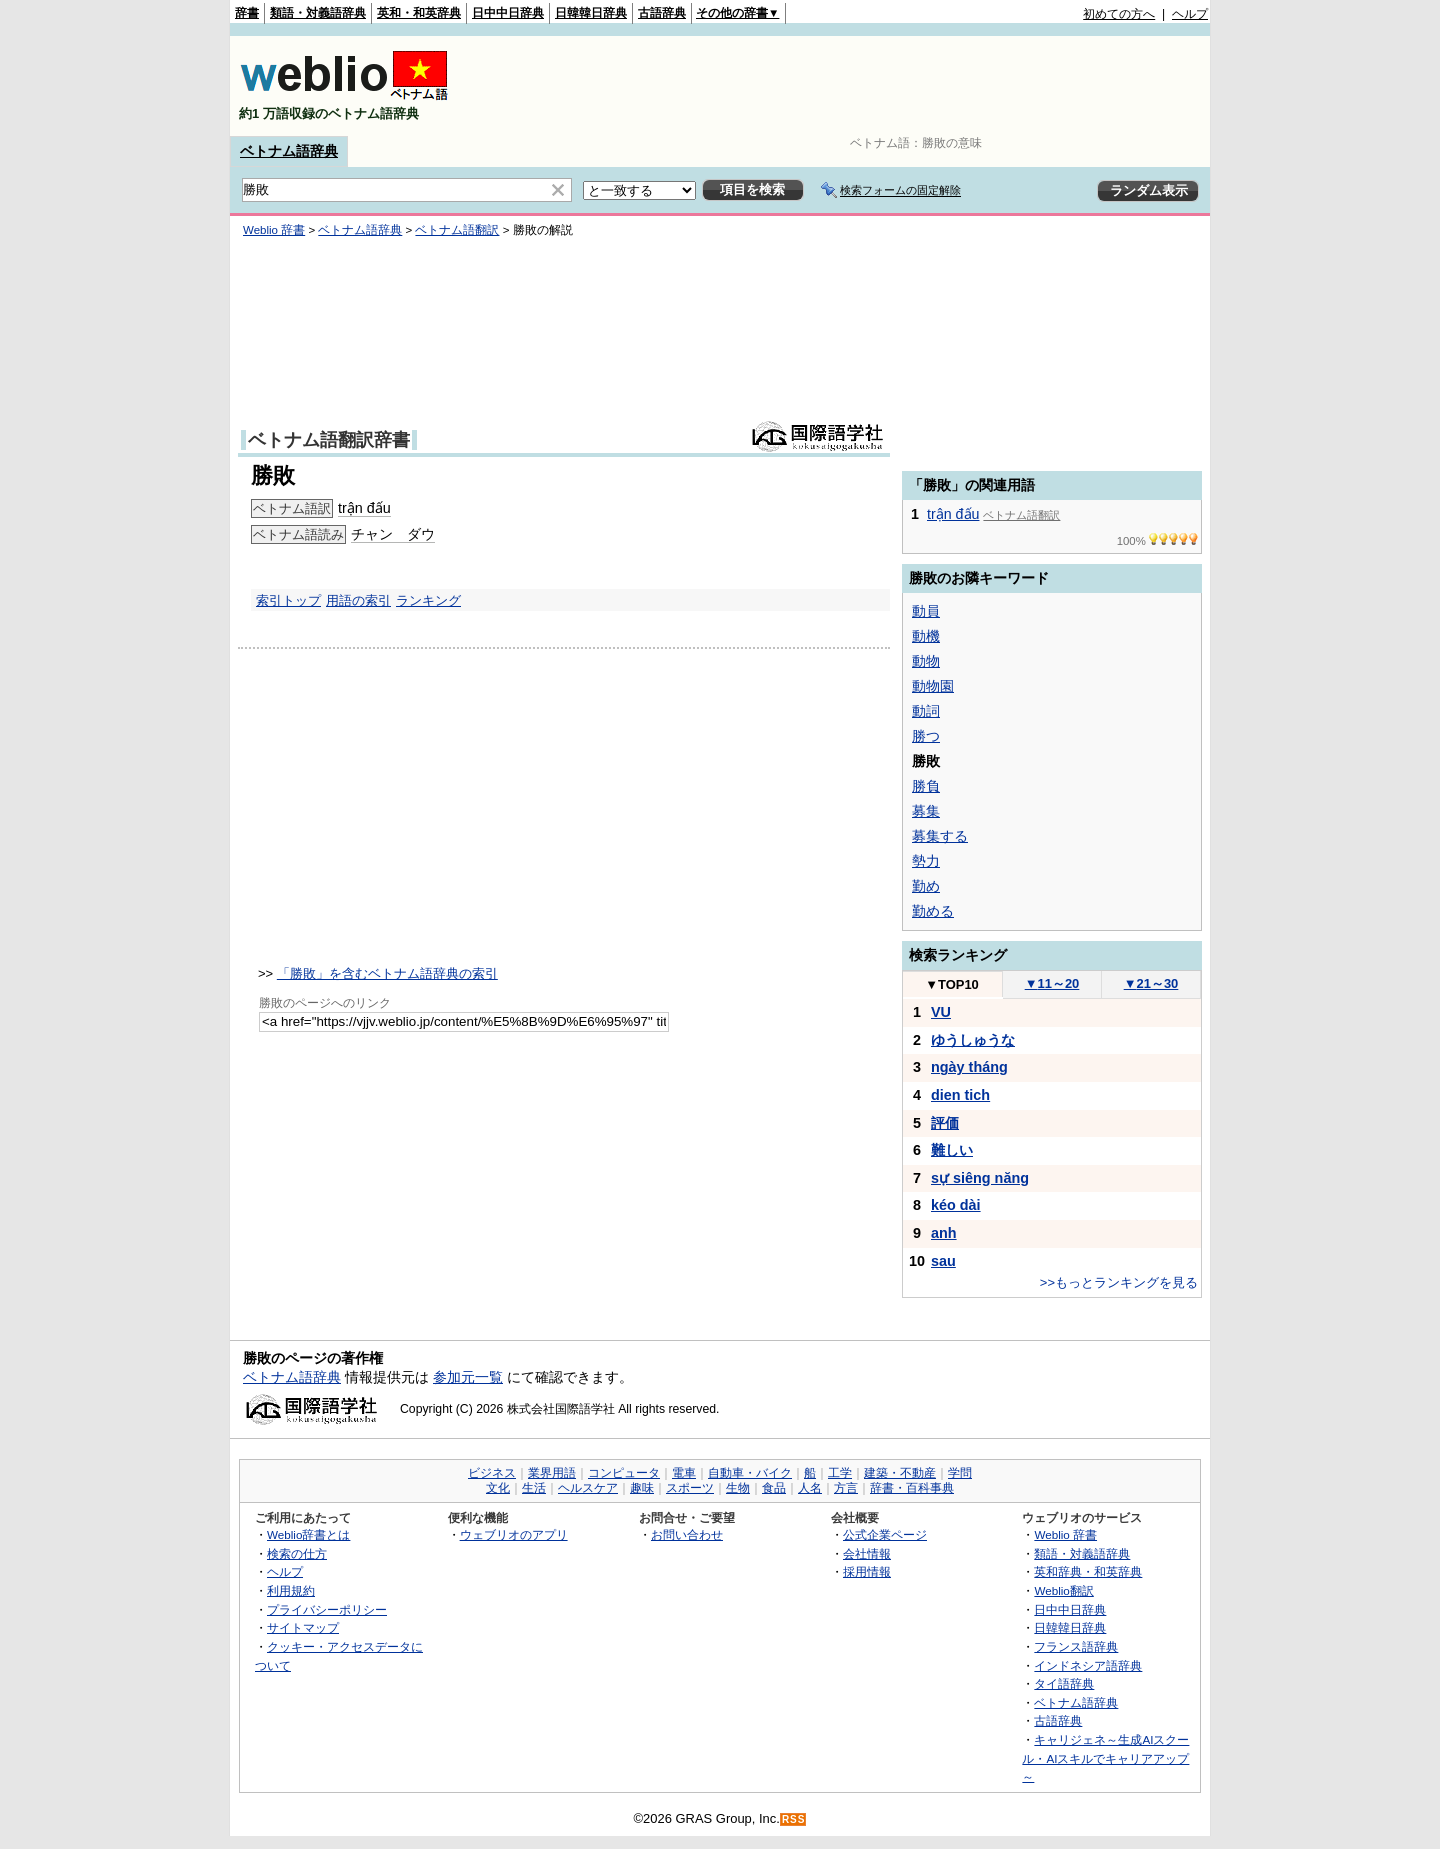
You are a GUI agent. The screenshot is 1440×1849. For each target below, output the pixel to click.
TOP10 (952, 984)
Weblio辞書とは (308, 1534)
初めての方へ (1119, 14)
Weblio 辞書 (274, 230)
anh (944, 1233)
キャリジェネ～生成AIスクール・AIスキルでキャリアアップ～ (1105, 1758)
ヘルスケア (588, 1488)
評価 (945, 1123)
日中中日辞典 (508, 13)
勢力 (926, 861)
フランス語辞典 (1076, 1646)
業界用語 (552, 1473)
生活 (534, 1488)
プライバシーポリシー (327, 1609)
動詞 (926, 711)
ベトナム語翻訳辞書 (329, 440)
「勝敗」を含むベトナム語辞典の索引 (387, 973)
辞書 (247, 13)
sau (943, 1261)
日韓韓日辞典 (591, 13)
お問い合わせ (687, 1534)
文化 (498, 1488)
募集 (926, 811)
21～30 (1151, 983)
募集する (940, 836)
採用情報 (867, 1571)
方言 (846, 1488)
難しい (952, 1150)
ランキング (428, 600)
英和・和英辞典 (419, 13)
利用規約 (291, 1590)
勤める (933, 911)
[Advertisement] (844, 86)
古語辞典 (662, 13)
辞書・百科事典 (912, 1488)
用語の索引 (358, 600)
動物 (926, 661)
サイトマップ (303, 1627)
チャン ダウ (393, 534)
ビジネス (492, 1473)
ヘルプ (1190, 14)
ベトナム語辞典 (289, 151)
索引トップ (288, 600)
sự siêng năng (980, 1178)
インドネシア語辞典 (1088, 1665)
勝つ (926, 736)
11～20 (1052, 983)
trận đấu (364, 508)
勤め (926, 886)
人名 (810, 1488)
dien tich (960, 1095)
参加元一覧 (468, 1377)
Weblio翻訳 (1063, 1590)
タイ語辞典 (1064, 1683)
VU (941, 1012)
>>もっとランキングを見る (1119, 1282)
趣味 (642, 1488)
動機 (926, 636)
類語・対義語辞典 (318, 13)
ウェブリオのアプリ (514, 1534)
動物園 (933, 686)
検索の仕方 (297, 1553)
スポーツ (690, 1488)
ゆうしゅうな (973, 1040)
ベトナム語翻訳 (457, 230)
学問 (960, 1473)
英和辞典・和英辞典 (1088, 1571)
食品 (774, 1488)
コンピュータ (624, 1473)
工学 (840, 1473)
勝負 (926, 786)
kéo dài (956, 1205)
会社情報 (867, 1553)
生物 (738, 1488)
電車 (684, 1473)
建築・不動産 (900, 1473)
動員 (926, 611)
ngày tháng (969, 1067)
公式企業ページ (885, 1534)
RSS (794, 1819)
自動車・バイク (750, 1473)
